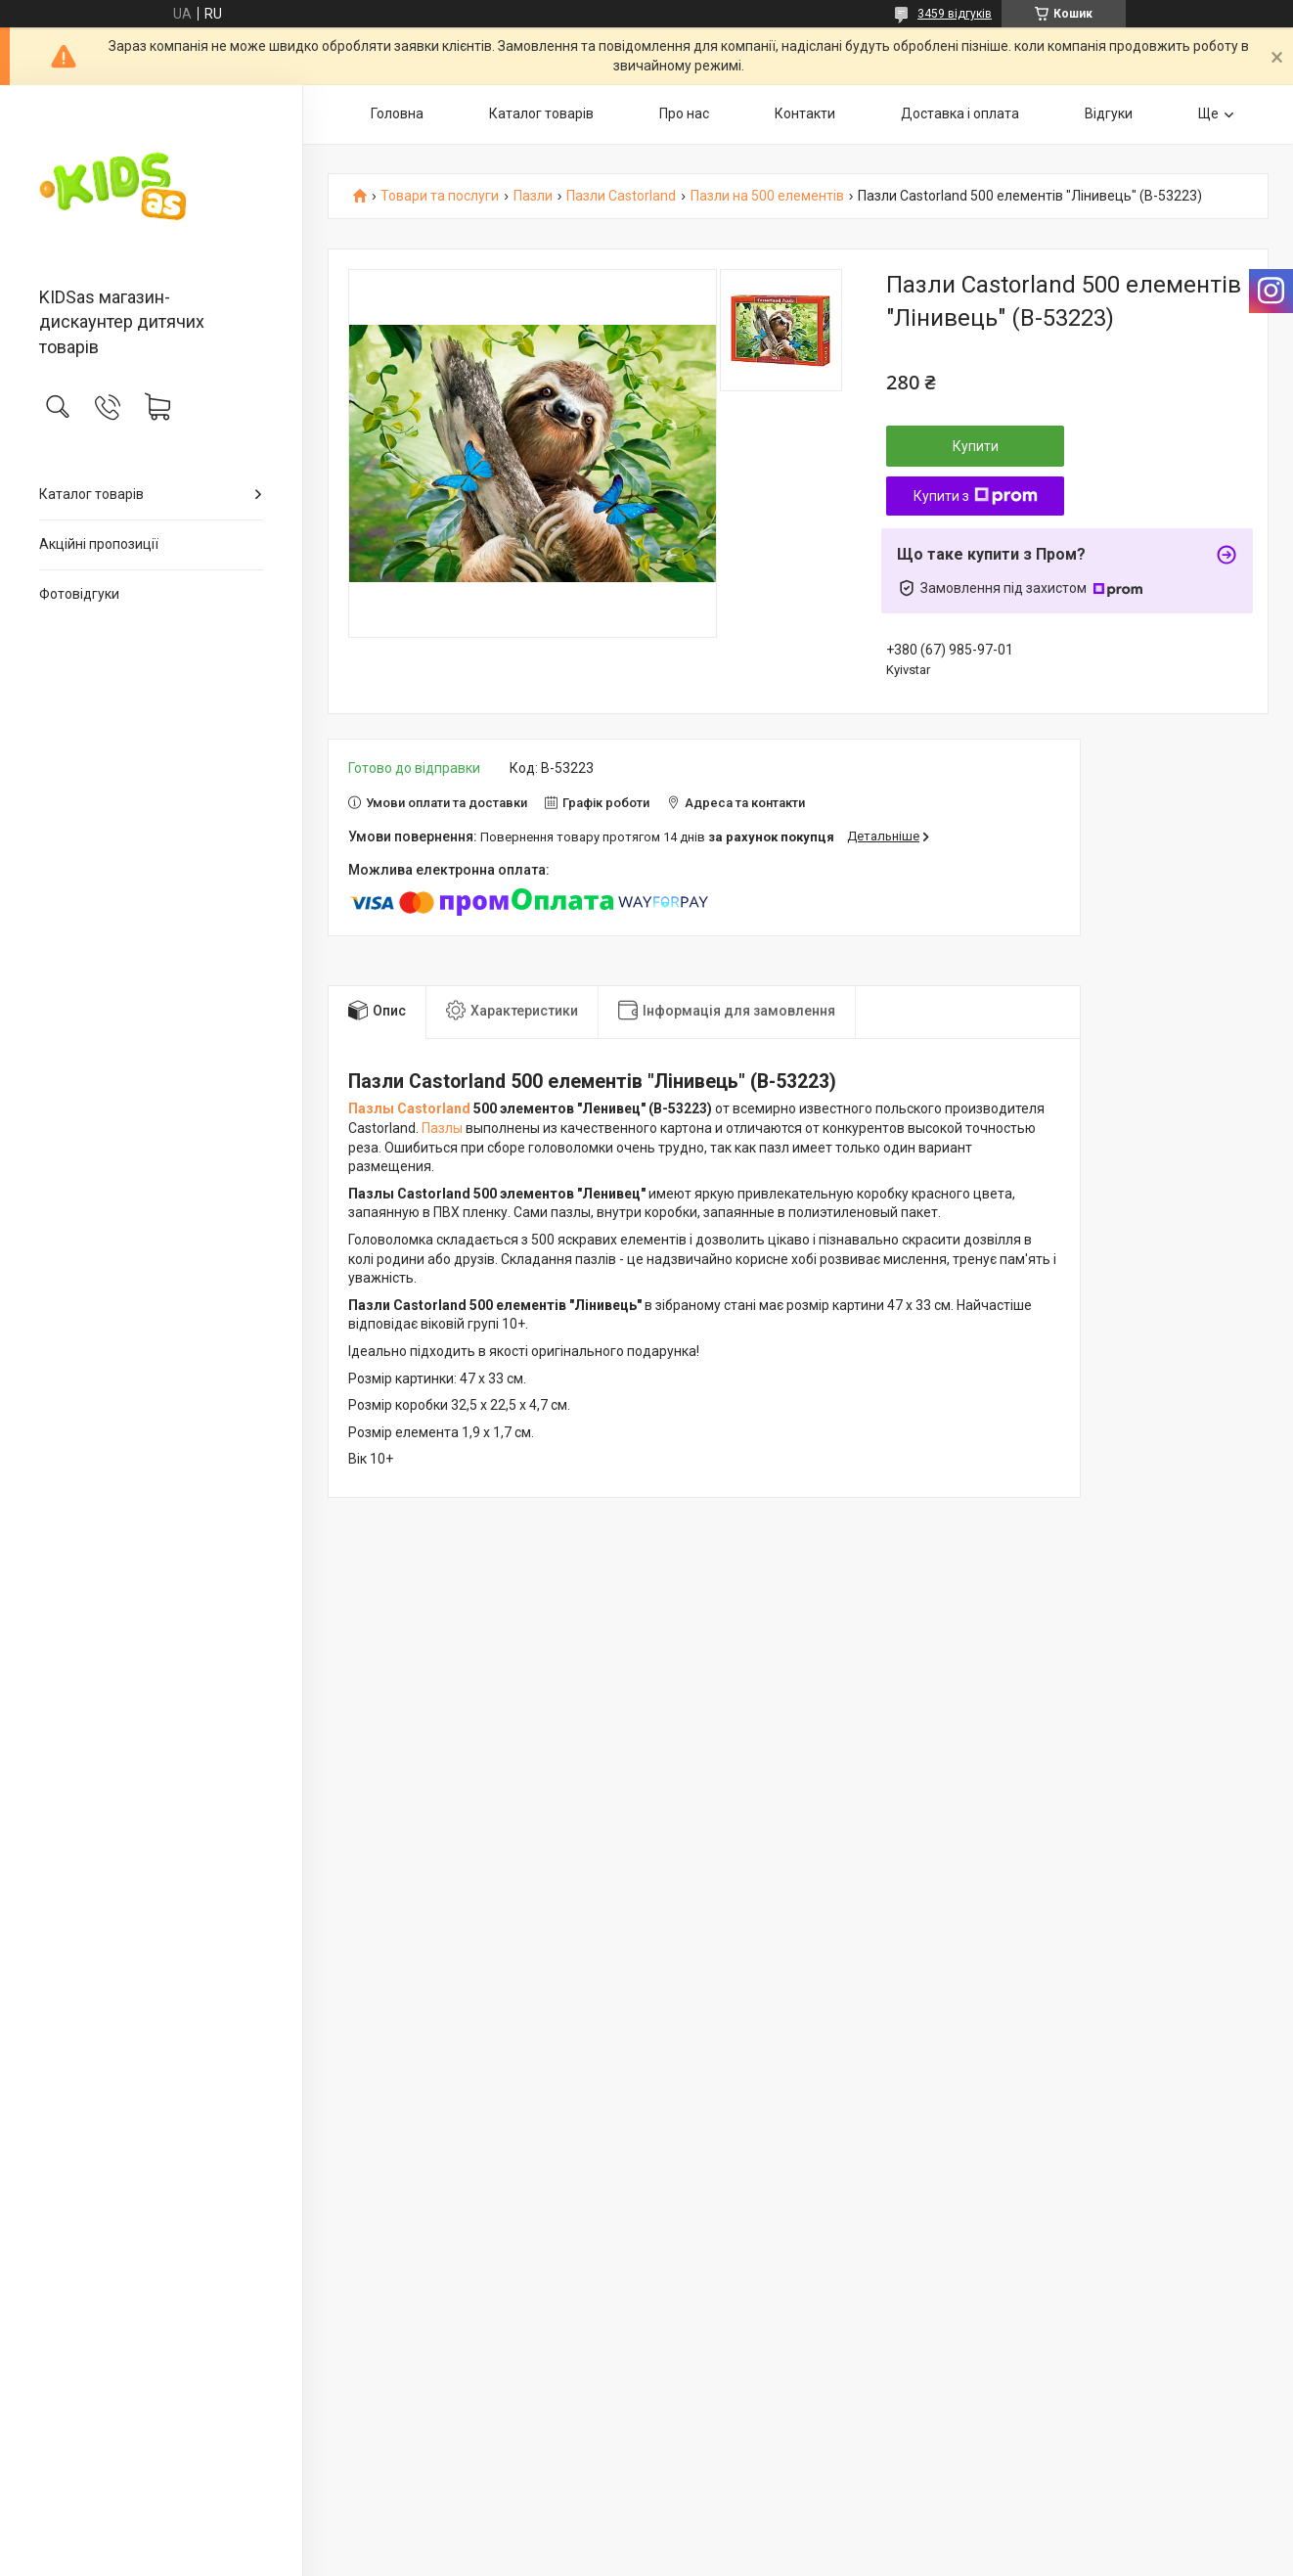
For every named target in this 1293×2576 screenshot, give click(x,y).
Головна (397, 113)
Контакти (805, 113)
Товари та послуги (439, 196)
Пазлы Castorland (409, 1108)
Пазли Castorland (621, 196)
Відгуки (1109, 113)
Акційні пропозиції (98, 544)
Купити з (976, 496)
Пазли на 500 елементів (767, 196)
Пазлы (442, 1128)
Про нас (684, 113)
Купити (976, 446)
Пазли (533, 196)
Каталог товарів (91, 494)
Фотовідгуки (79, 594)
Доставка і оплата (960, 113)
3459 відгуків (954, 14)
